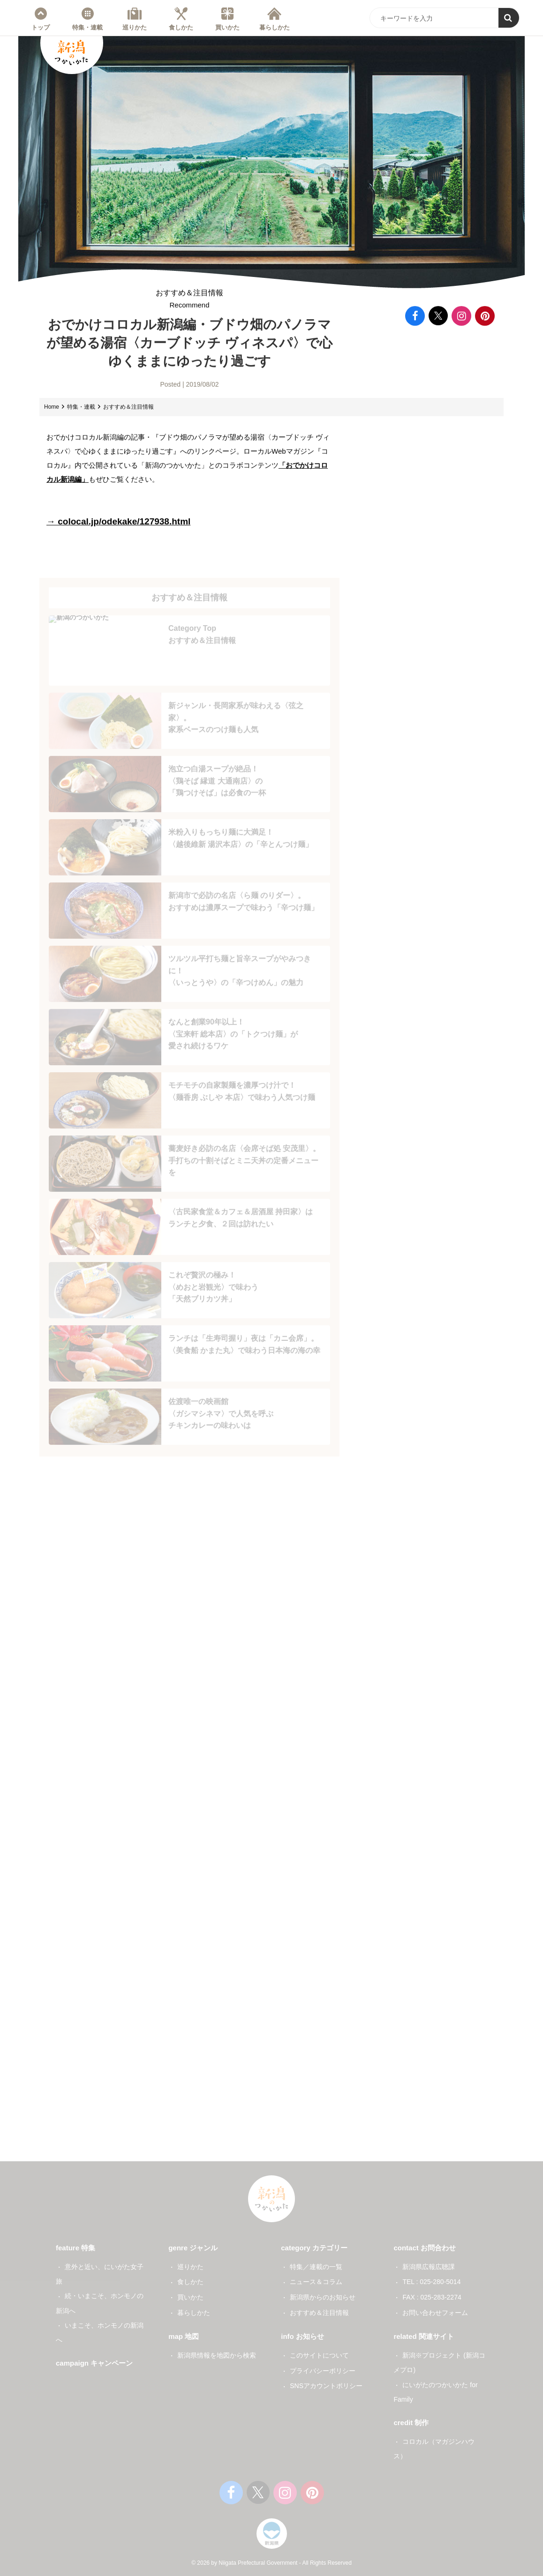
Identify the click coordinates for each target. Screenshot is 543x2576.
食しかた (181, 27)
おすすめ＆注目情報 (189, 305)
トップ (40, 27)
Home (51, 413)
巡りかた (134, 27)
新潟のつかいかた (72, 54)
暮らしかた (274, 27)
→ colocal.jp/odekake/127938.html (122, 527)
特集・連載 (87, 27)
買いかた (227, 27)
